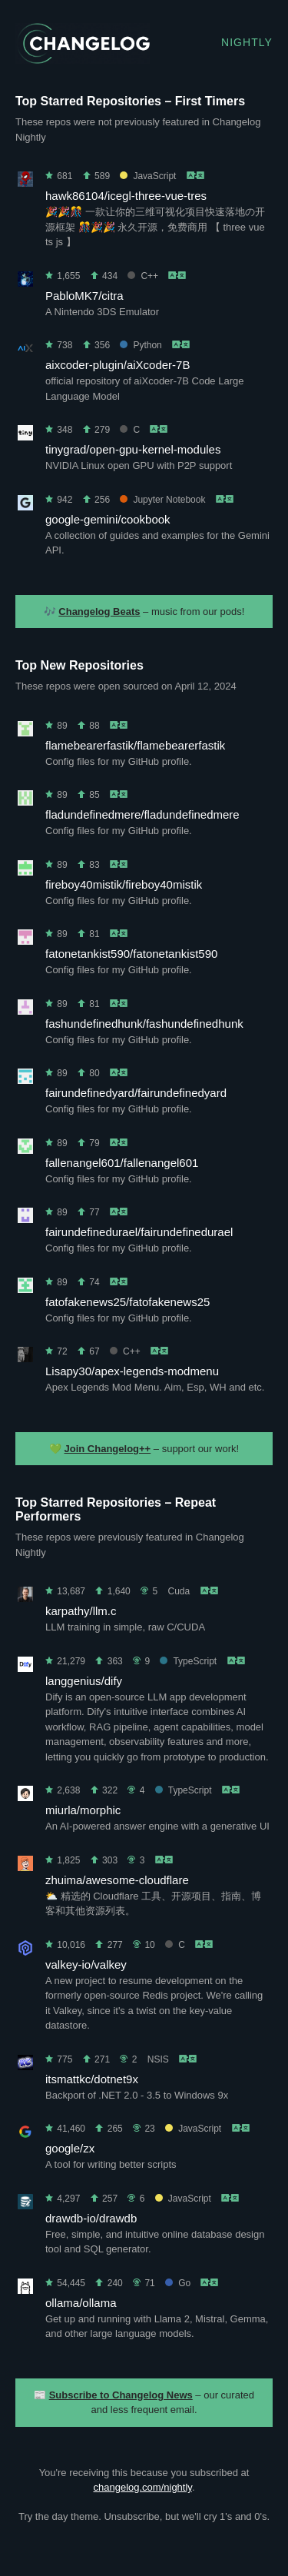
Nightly (247, 42)
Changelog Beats (99, 611)
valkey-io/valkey (86, 1964)
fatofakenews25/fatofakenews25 (127, 1301)
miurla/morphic (83, 1809)
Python (140, 345)
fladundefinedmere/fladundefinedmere (142, 814)
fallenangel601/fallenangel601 (121, 1162)
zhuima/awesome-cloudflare (117, 1879)
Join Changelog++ (108, 1448)
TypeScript (188, 1661)
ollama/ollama (81, 2302)
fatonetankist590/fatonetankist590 (131, 953)
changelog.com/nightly (142, 2487)
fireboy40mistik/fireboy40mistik (123, 884)
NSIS (158, 2059)
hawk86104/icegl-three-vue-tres (126, 195)
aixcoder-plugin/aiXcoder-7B (117, 364)
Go (177, 2283)
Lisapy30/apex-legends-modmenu (132, 1371)
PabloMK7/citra (84, 295)
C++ (142, 276)
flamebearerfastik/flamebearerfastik (135, 745)
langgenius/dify (83, 1680)
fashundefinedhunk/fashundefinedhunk (144, 1023)
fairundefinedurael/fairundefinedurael (139, 1231)
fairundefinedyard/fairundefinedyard (136, 1092)
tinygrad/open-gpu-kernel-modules (132, 449)
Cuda (178, 1591)
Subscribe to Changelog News (121, 2395)
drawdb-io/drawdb (91, 2218)
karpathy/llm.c (81, 1610)
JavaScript (148, 176)
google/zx (69, 2148)
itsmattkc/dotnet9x (91, 2079)
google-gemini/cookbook (107, 519)
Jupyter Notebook (162, 499)
